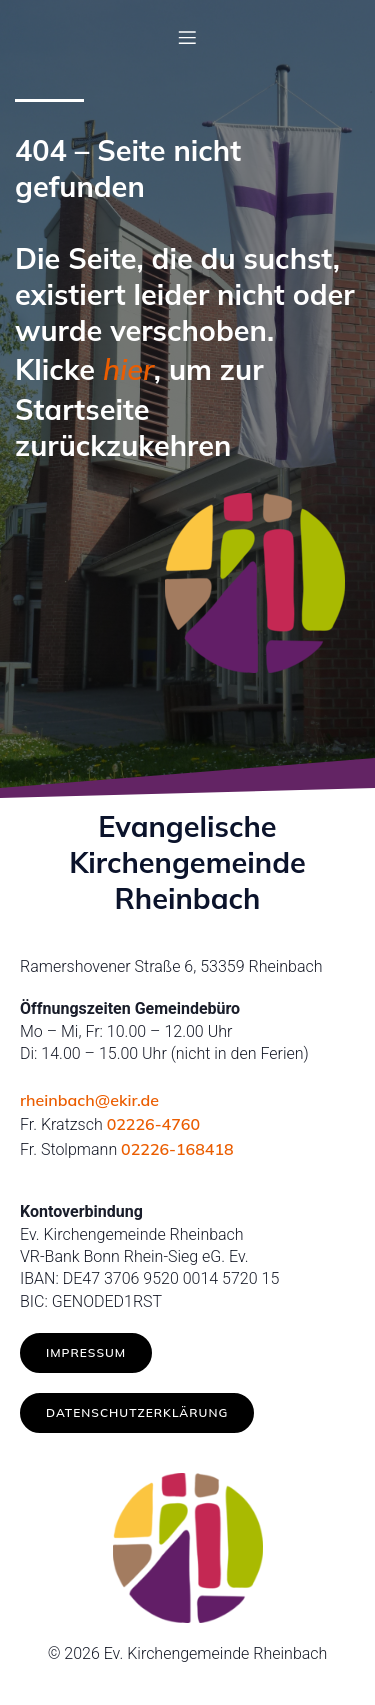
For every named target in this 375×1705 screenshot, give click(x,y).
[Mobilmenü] (188, 37)
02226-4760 (153, 1124)
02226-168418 (177, 1149)
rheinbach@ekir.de (89, 1100)
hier (128, 369)
